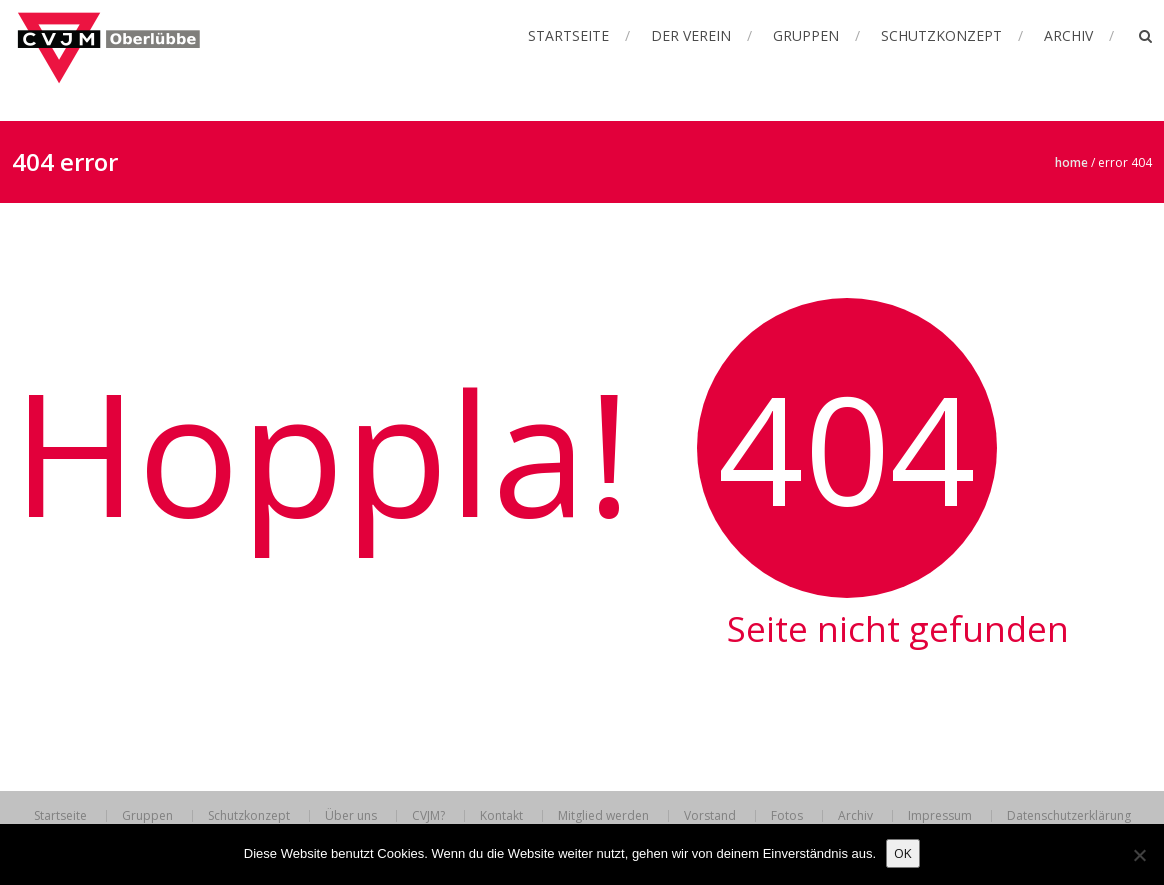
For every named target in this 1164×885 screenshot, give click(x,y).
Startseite (568, 35)
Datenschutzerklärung (1069, 816)
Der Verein (691, 35)
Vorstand (710, 816)
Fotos (787, 816)
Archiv (1068, 35)
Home (1071, 162)
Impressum (940, 816)
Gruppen (806, 35)
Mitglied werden (603, 816)
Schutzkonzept (941, 35)
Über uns (351, 816)
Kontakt (501, 816)
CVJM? (428, 816)
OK (903, 853)
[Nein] (1139, 855)
